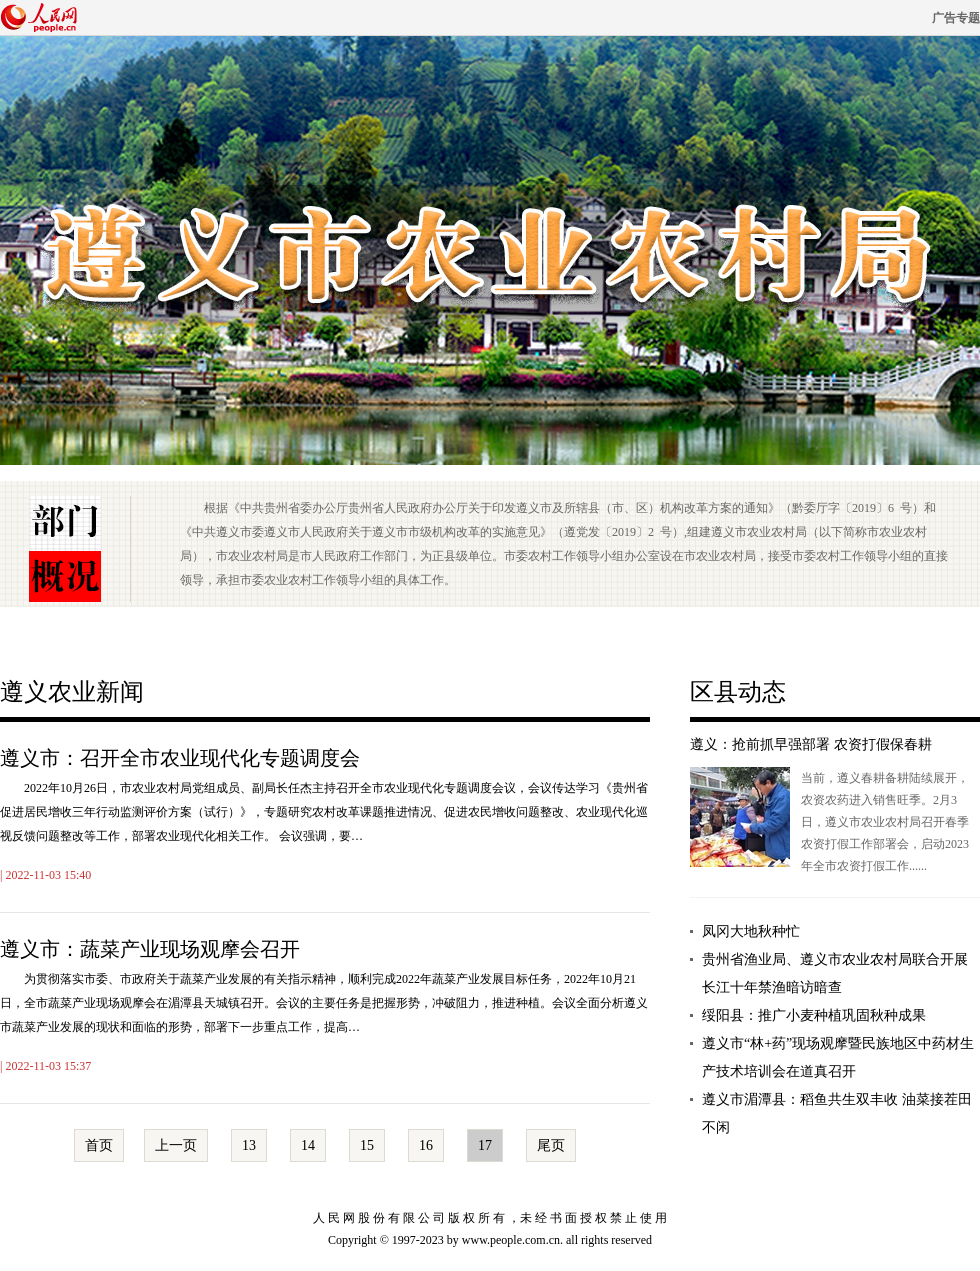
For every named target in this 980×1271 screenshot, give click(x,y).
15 (367, 1145)
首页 (99, 1145)
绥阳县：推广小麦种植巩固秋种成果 (814, 1015)
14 (308, 1145)
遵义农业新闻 (72, 692)
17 (485, 1145)
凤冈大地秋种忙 (751, 931)
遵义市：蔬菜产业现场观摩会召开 (150, 949)
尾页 (551, 1145)
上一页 (176, 1145)
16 (426, 1145)
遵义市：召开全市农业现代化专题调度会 (180, 758)
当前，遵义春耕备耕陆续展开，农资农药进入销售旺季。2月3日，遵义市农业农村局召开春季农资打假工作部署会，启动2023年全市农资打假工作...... (885, 822)
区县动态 (738, 692)
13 (249, 1145)
